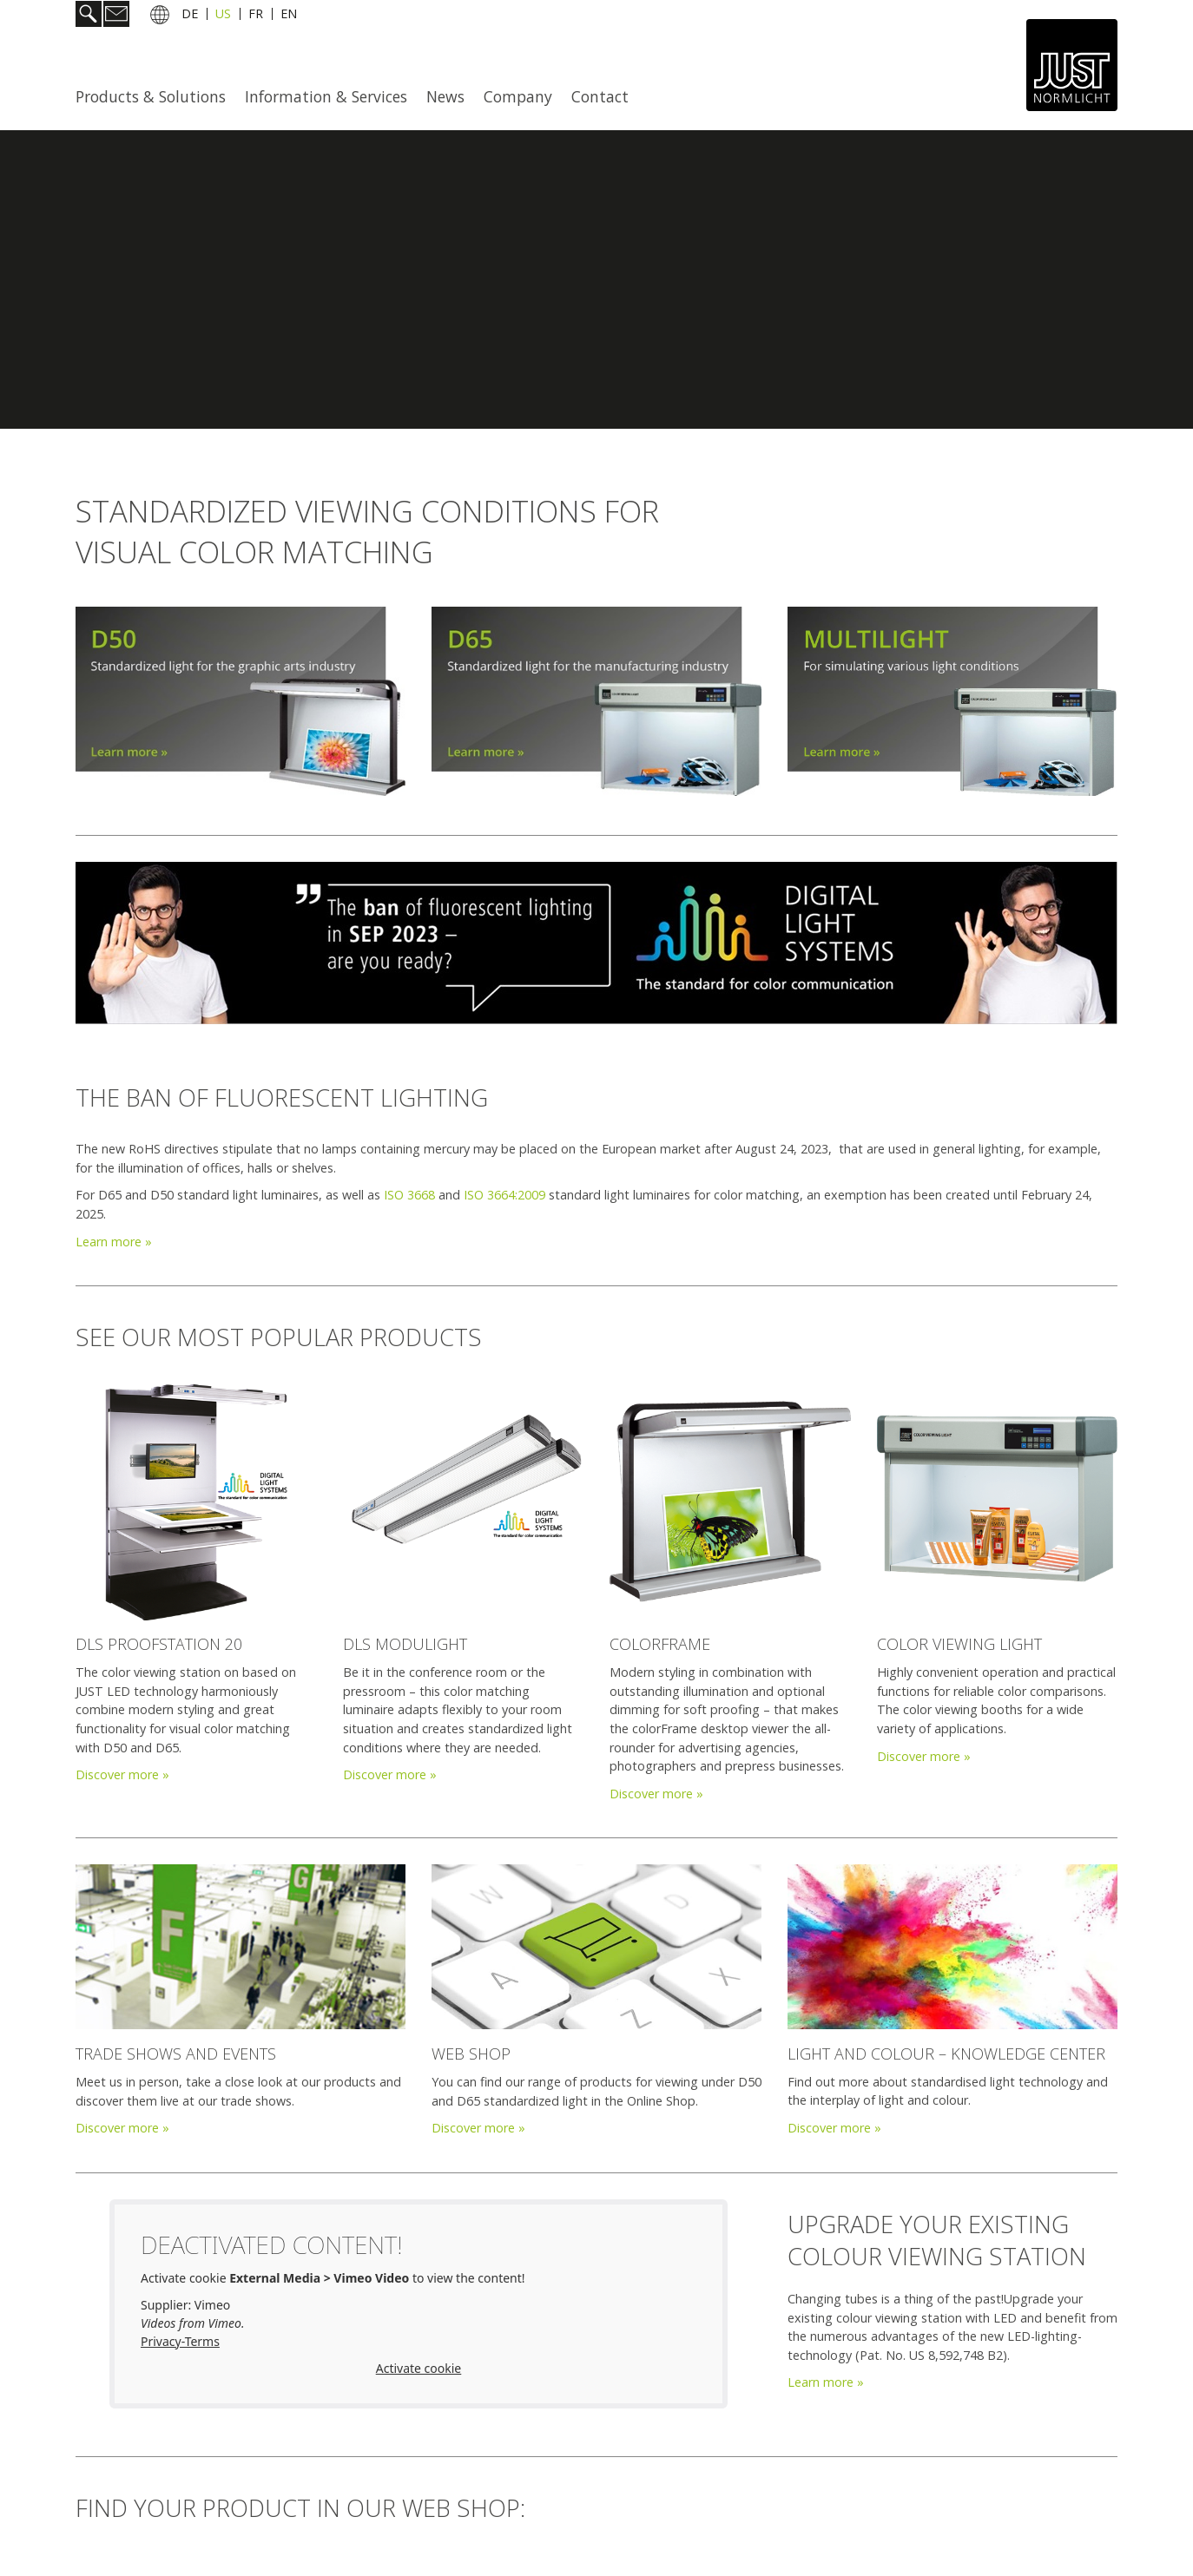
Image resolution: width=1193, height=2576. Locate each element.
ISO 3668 (409, 1194)
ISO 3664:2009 (504, 1194)
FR (255, 16)
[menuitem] (156, 96)
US (223, 16)
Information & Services (326, 96)
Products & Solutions (151, 96)
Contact (600, 96)
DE (189, 16)
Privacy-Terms (180, 2341)
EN (288, 16)
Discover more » (122, 1774)
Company (518, 96)
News (445, 96)
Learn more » (114, 1241)
